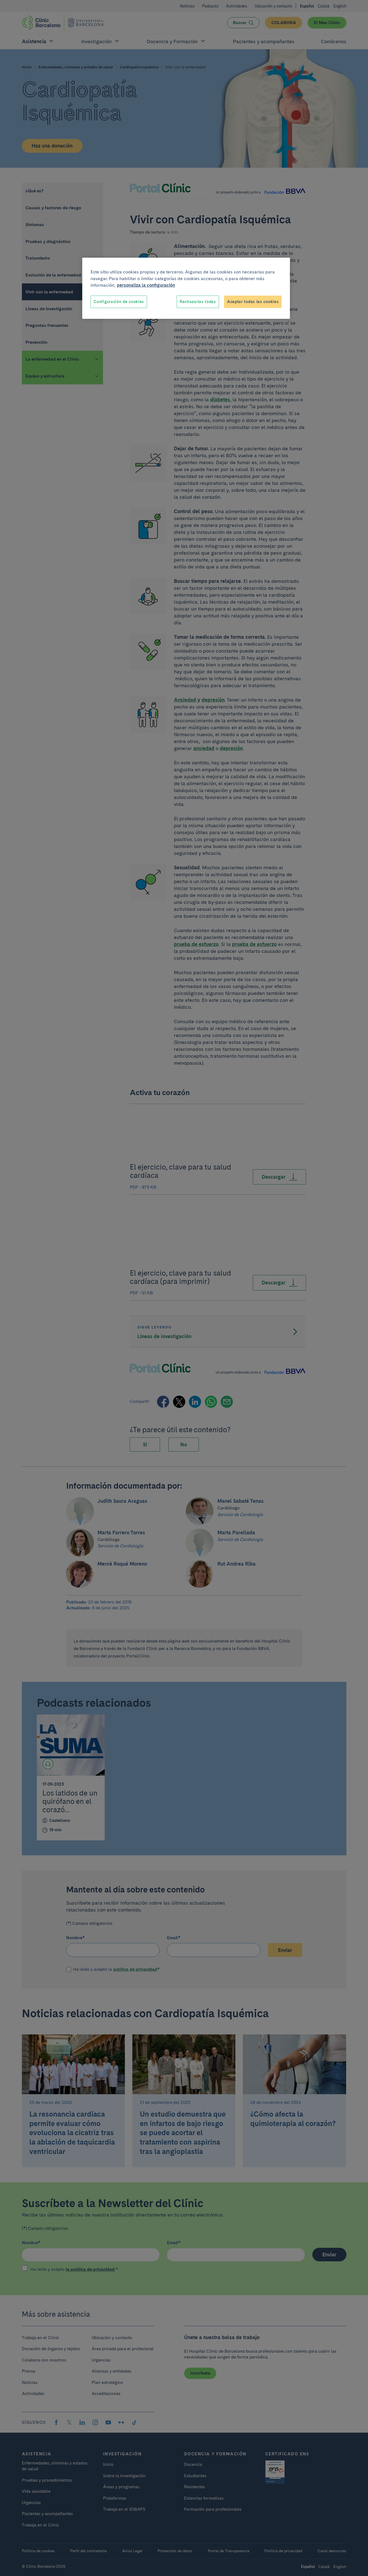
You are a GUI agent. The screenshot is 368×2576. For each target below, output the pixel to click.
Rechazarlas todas (198, 301)
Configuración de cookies (119, 301)
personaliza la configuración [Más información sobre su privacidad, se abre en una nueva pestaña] (146, 285)
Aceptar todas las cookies (253, 301)
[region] (186, 288)
